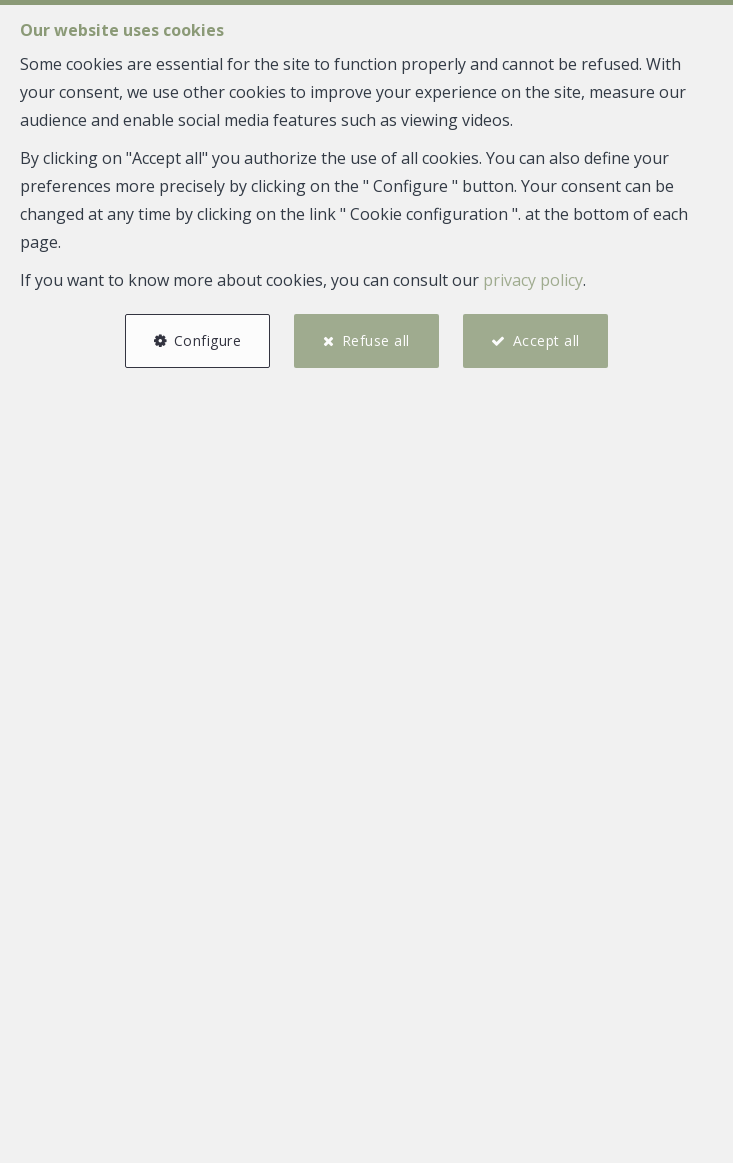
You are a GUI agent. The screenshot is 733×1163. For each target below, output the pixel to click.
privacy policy (533, 280)
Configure (208, 340)
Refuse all (376, 340)
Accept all (546, 340)
